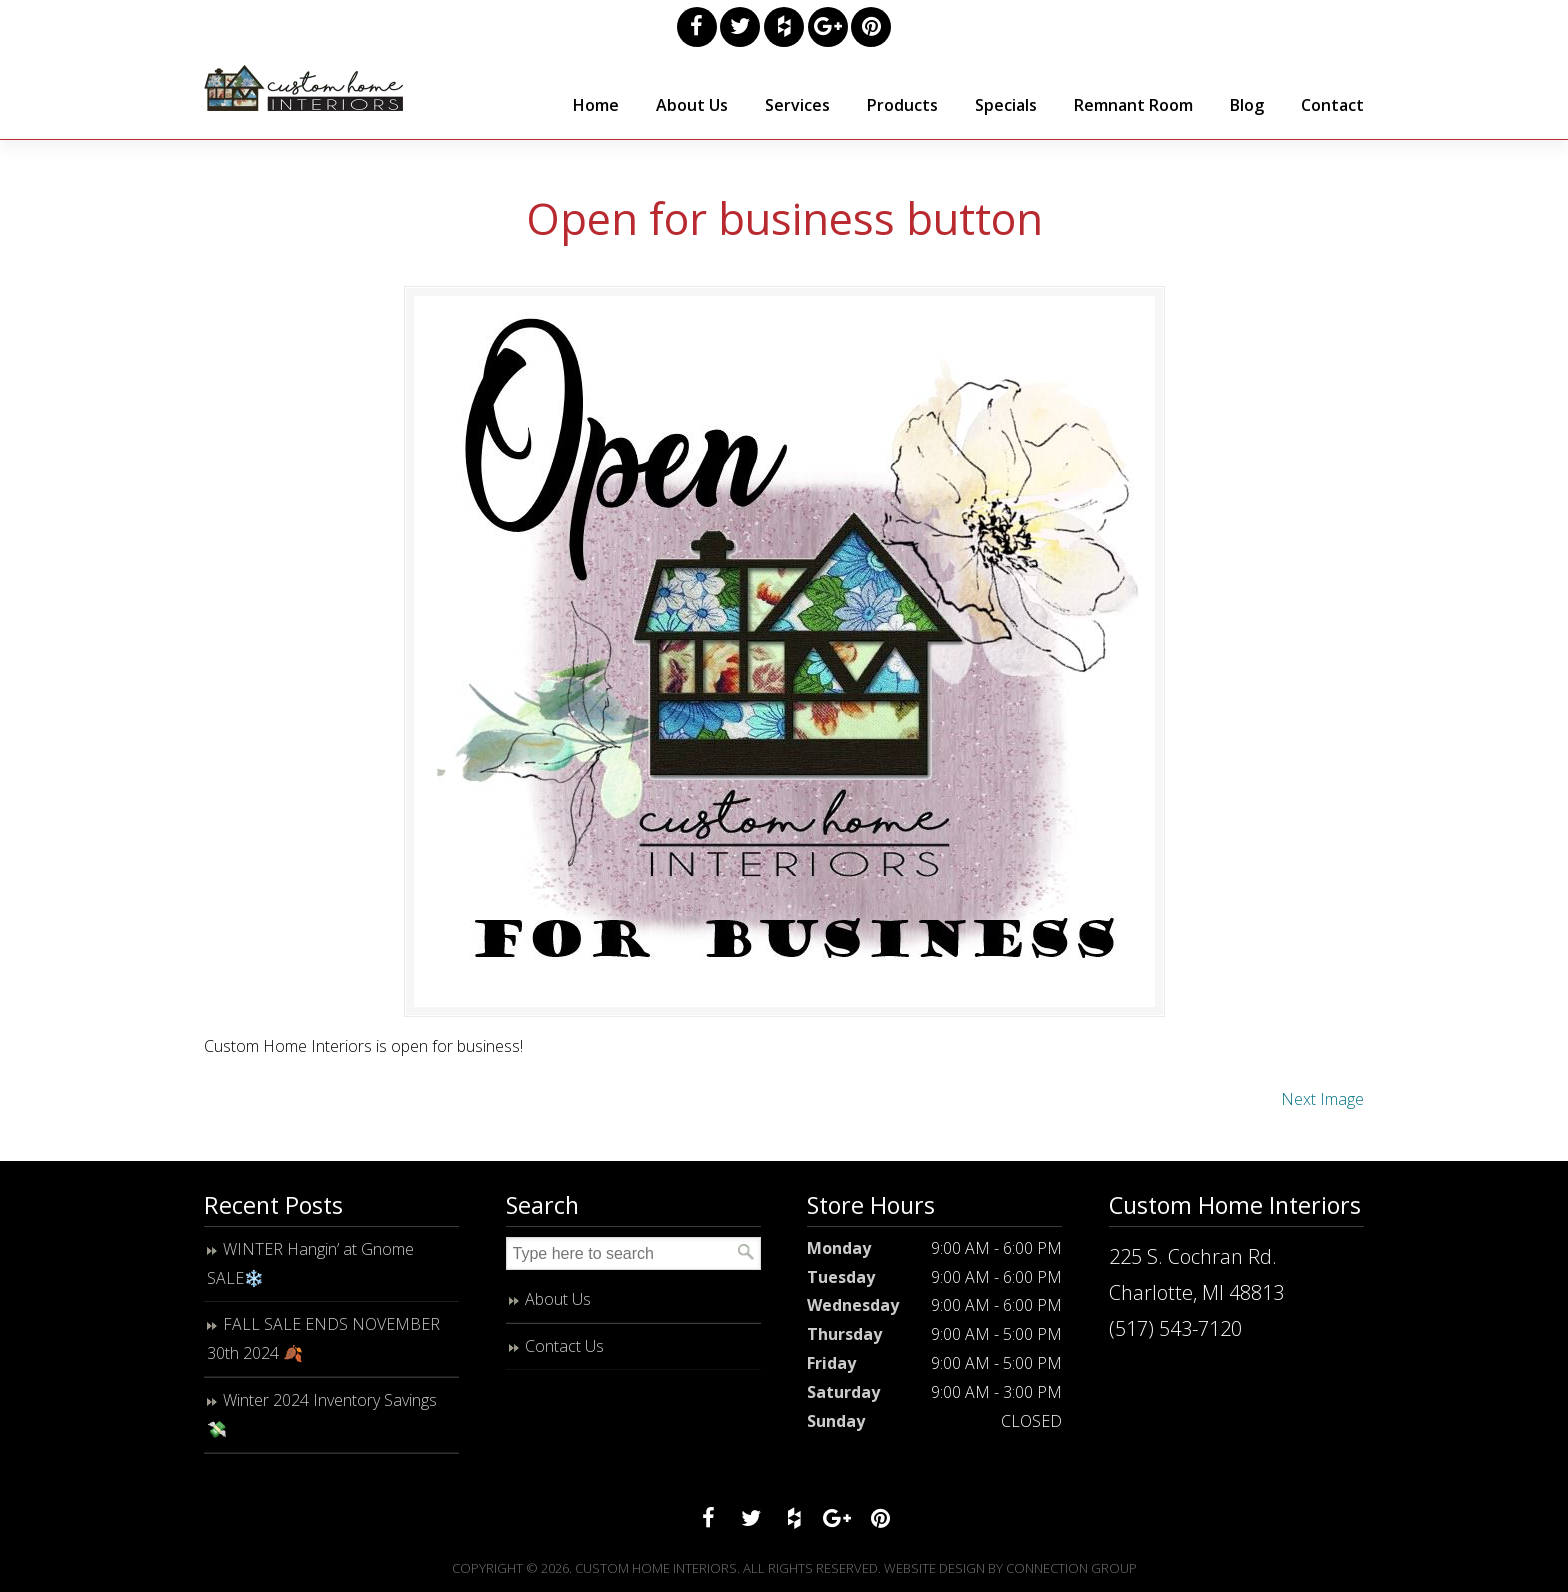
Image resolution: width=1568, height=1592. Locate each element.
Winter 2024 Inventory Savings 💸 (322, 1414)
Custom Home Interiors (304, 88)
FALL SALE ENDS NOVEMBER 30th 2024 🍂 (323, 1338)
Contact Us (564, 1346)
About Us (558, 1299)
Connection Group (1071, 1568)
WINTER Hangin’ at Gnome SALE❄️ (310, 1263)
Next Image (1322, 1099)
